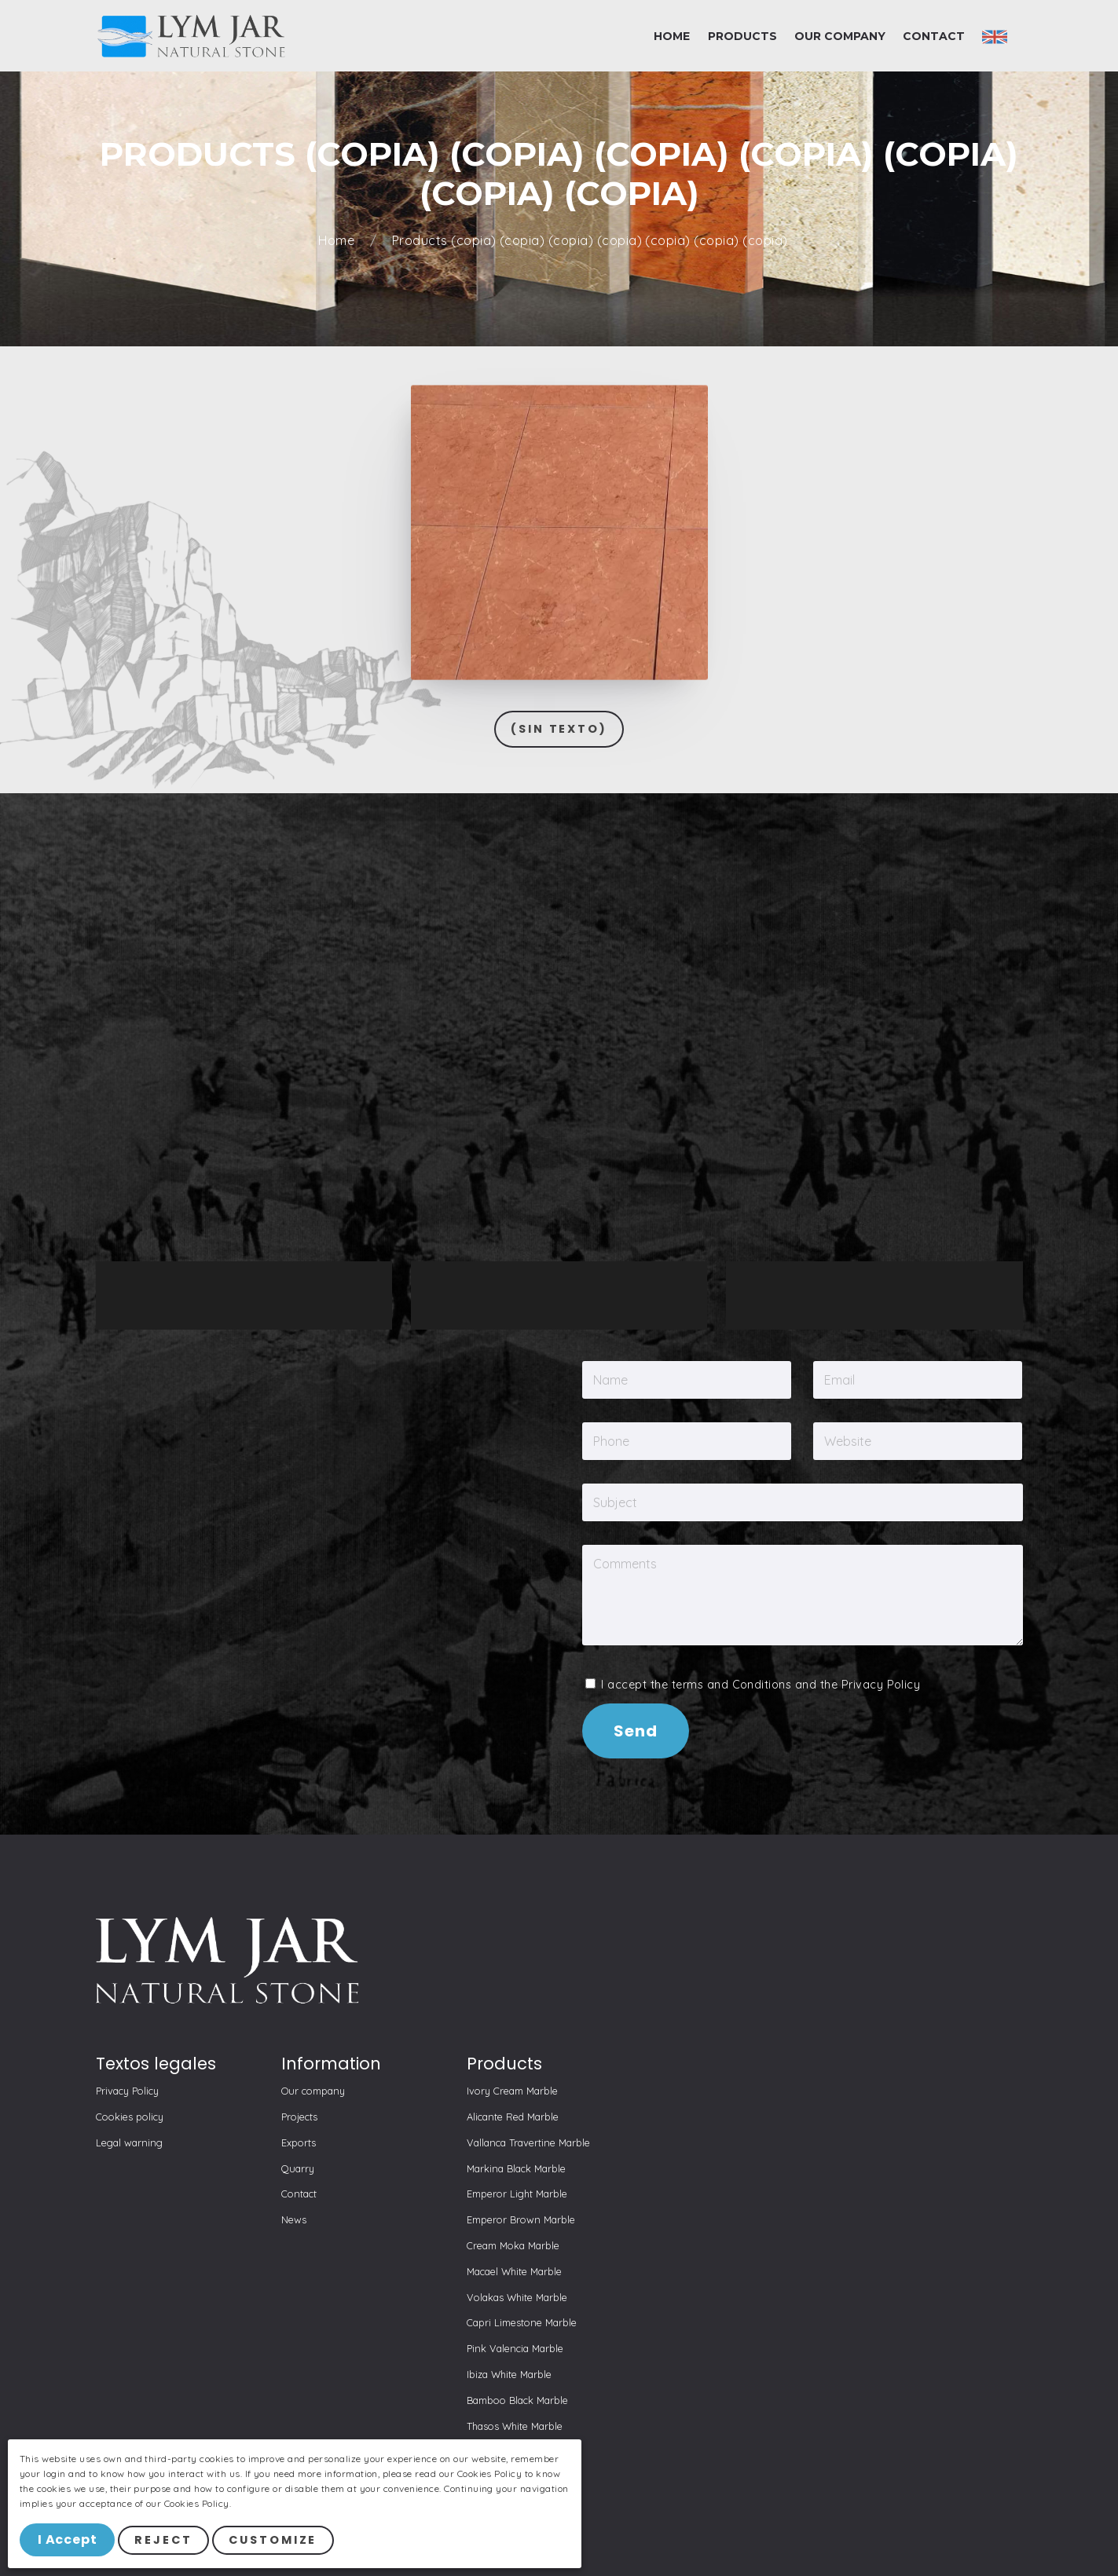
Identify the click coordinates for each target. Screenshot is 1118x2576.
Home (337, 240)
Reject (164, 2541)
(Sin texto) (559, 729)
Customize (274, 2541)
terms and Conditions (732, 1685)
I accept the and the (752, 1685)
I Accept (67, 2540)
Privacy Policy (881, 1685)
